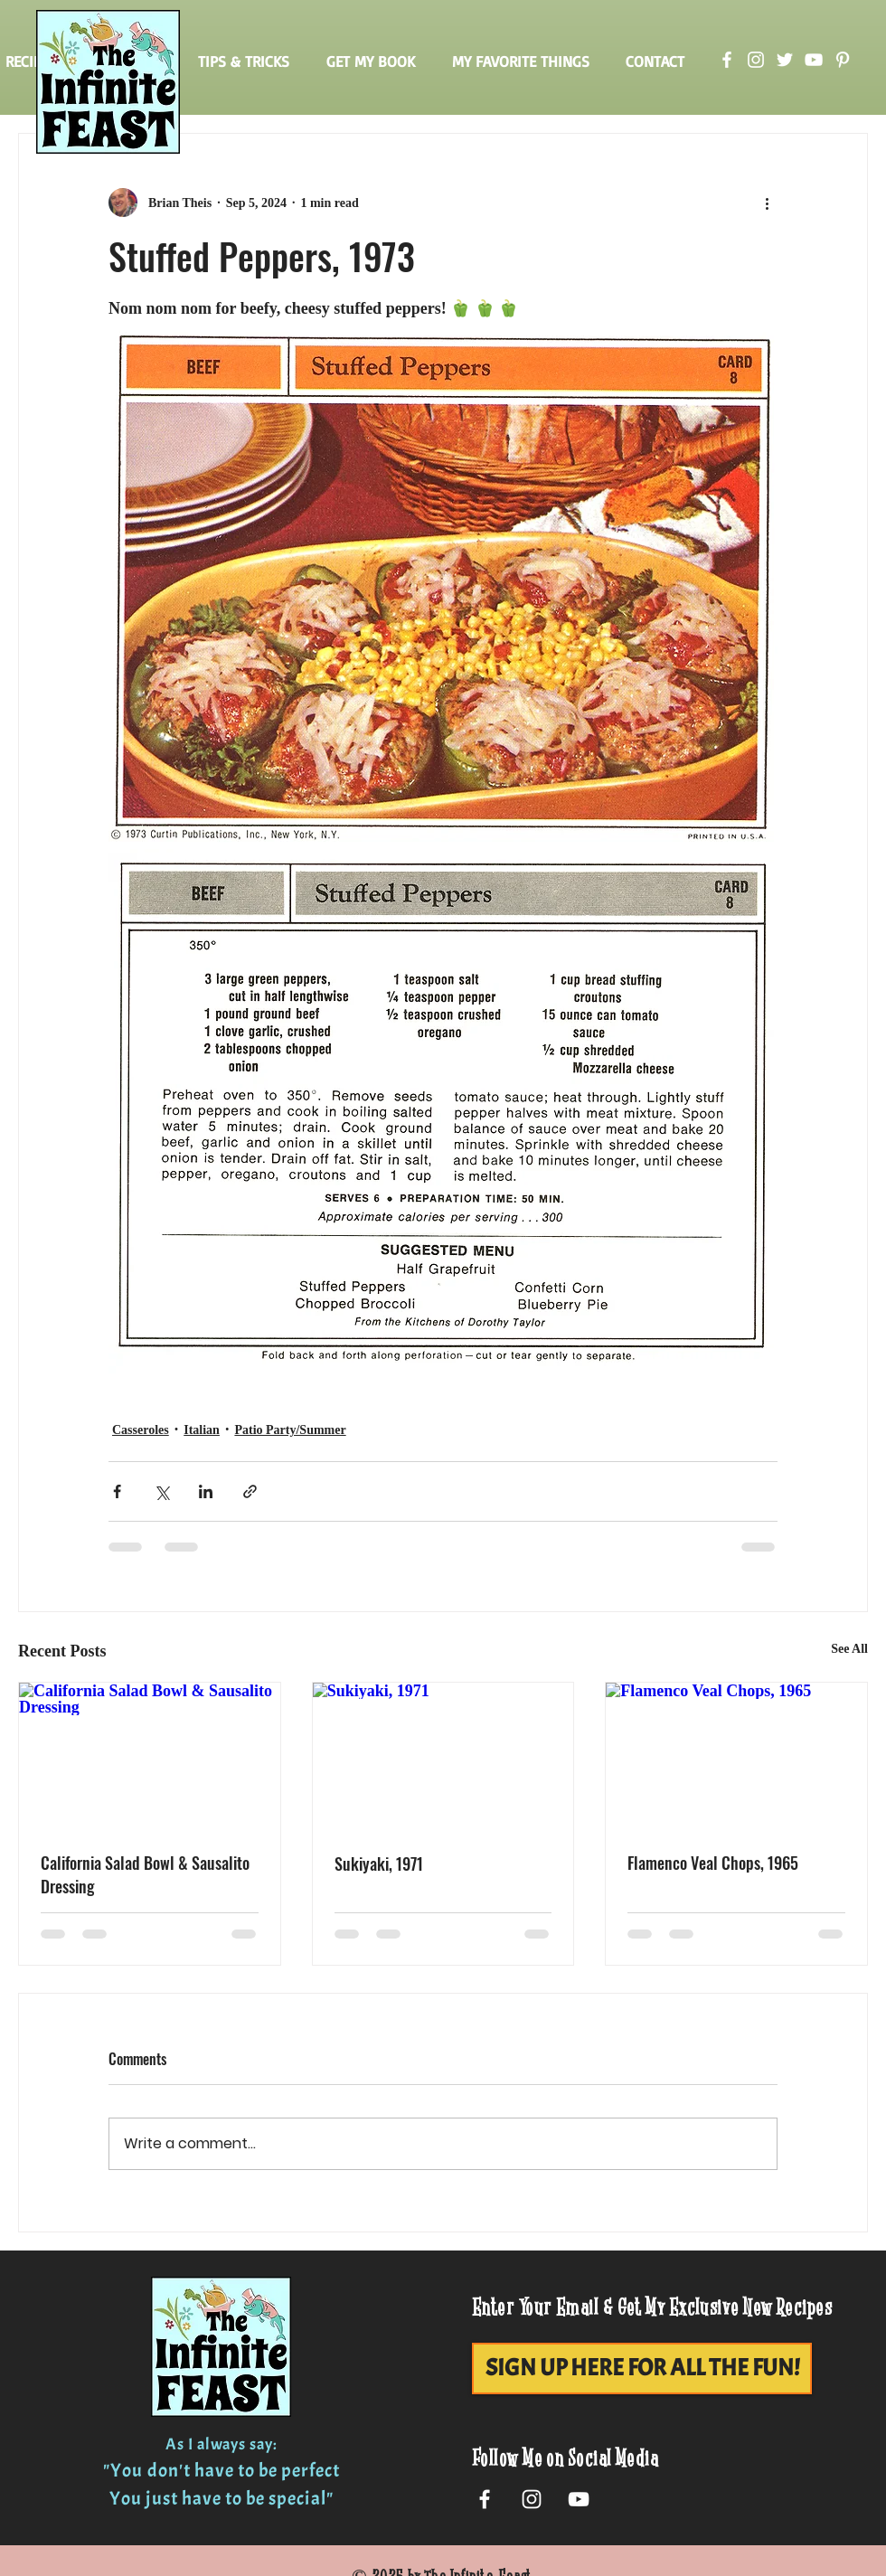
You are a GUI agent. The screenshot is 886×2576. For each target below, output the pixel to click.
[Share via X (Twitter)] (161, 1491)
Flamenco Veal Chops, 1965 (712, 1862)
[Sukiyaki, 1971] (443, 1756)
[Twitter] (785, 60)
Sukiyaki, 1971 (379, 1863)
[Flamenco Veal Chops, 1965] (736, 1756)
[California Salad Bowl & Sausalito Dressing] (149, 1756)
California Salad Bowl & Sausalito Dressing (145, 1874)
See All (849, 1649)
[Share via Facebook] (117, 1491)
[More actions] (767, 202)
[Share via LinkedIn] (205, 1491)
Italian (202, 1430)
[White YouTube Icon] (578, 2499)
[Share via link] (250, 1491)
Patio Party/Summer (289, 1430)
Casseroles (140, 1430)
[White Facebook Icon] (484, 2499)
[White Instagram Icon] (531, 2499)
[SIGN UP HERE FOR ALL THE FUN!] (642, 2368)
